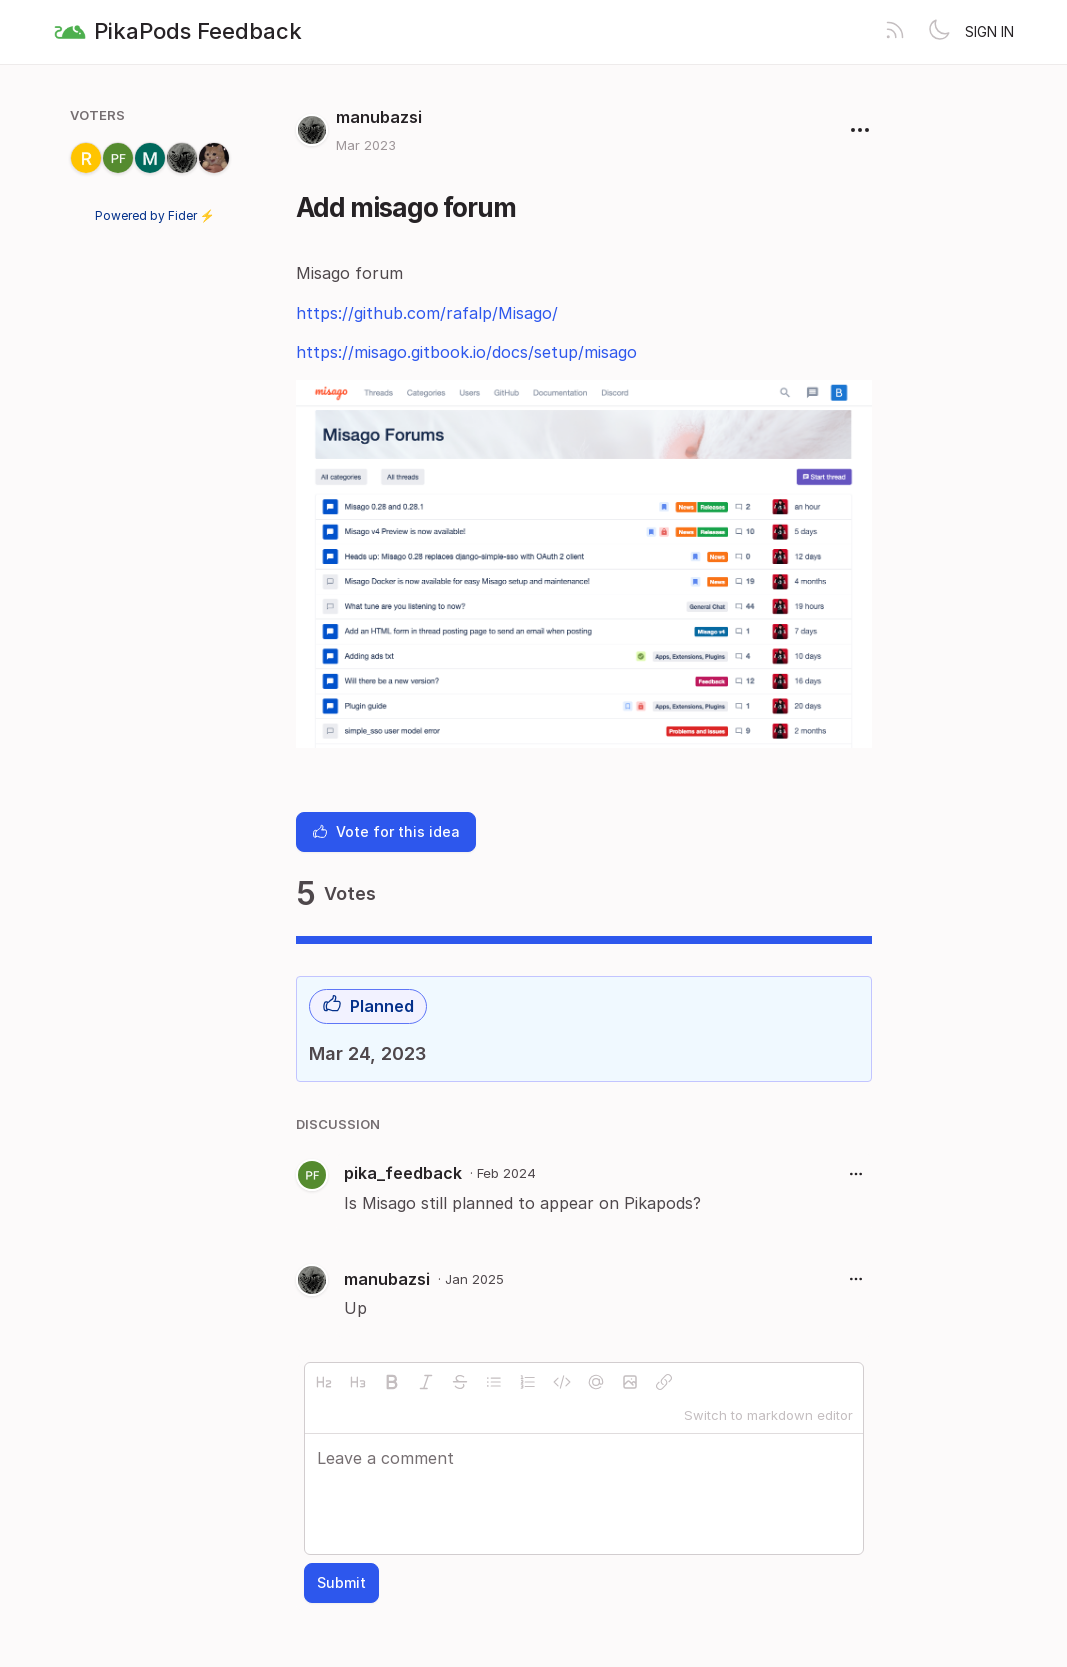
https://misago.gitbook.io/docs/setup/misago (466, 352)
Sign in (989, 31)
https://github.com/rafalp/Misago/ (427, 313)
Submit (341, 1582)
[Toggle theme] (939, 32)
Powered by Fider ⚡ (155, 215)
